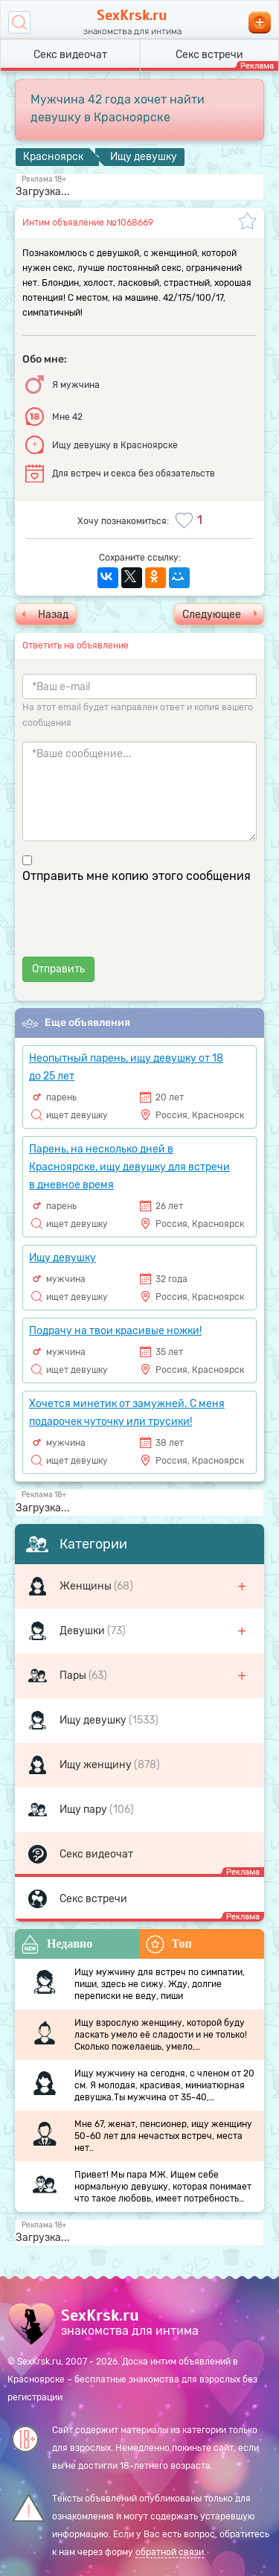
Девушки (83, 1631)
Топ (169, 1944)
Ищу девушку (94, 1720)
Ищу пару (84, 1809)
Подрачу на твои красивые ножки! (115, 1330)
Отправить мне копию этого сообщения (136, 876)
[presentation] (135, 928)
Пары (74, 1675)
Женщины (87, 1586)
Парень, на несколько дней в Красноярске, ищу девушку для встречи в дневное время (129, 1167)
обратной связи (169, 2552)
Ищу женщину (97, 1765)
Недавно (56, 1944)
